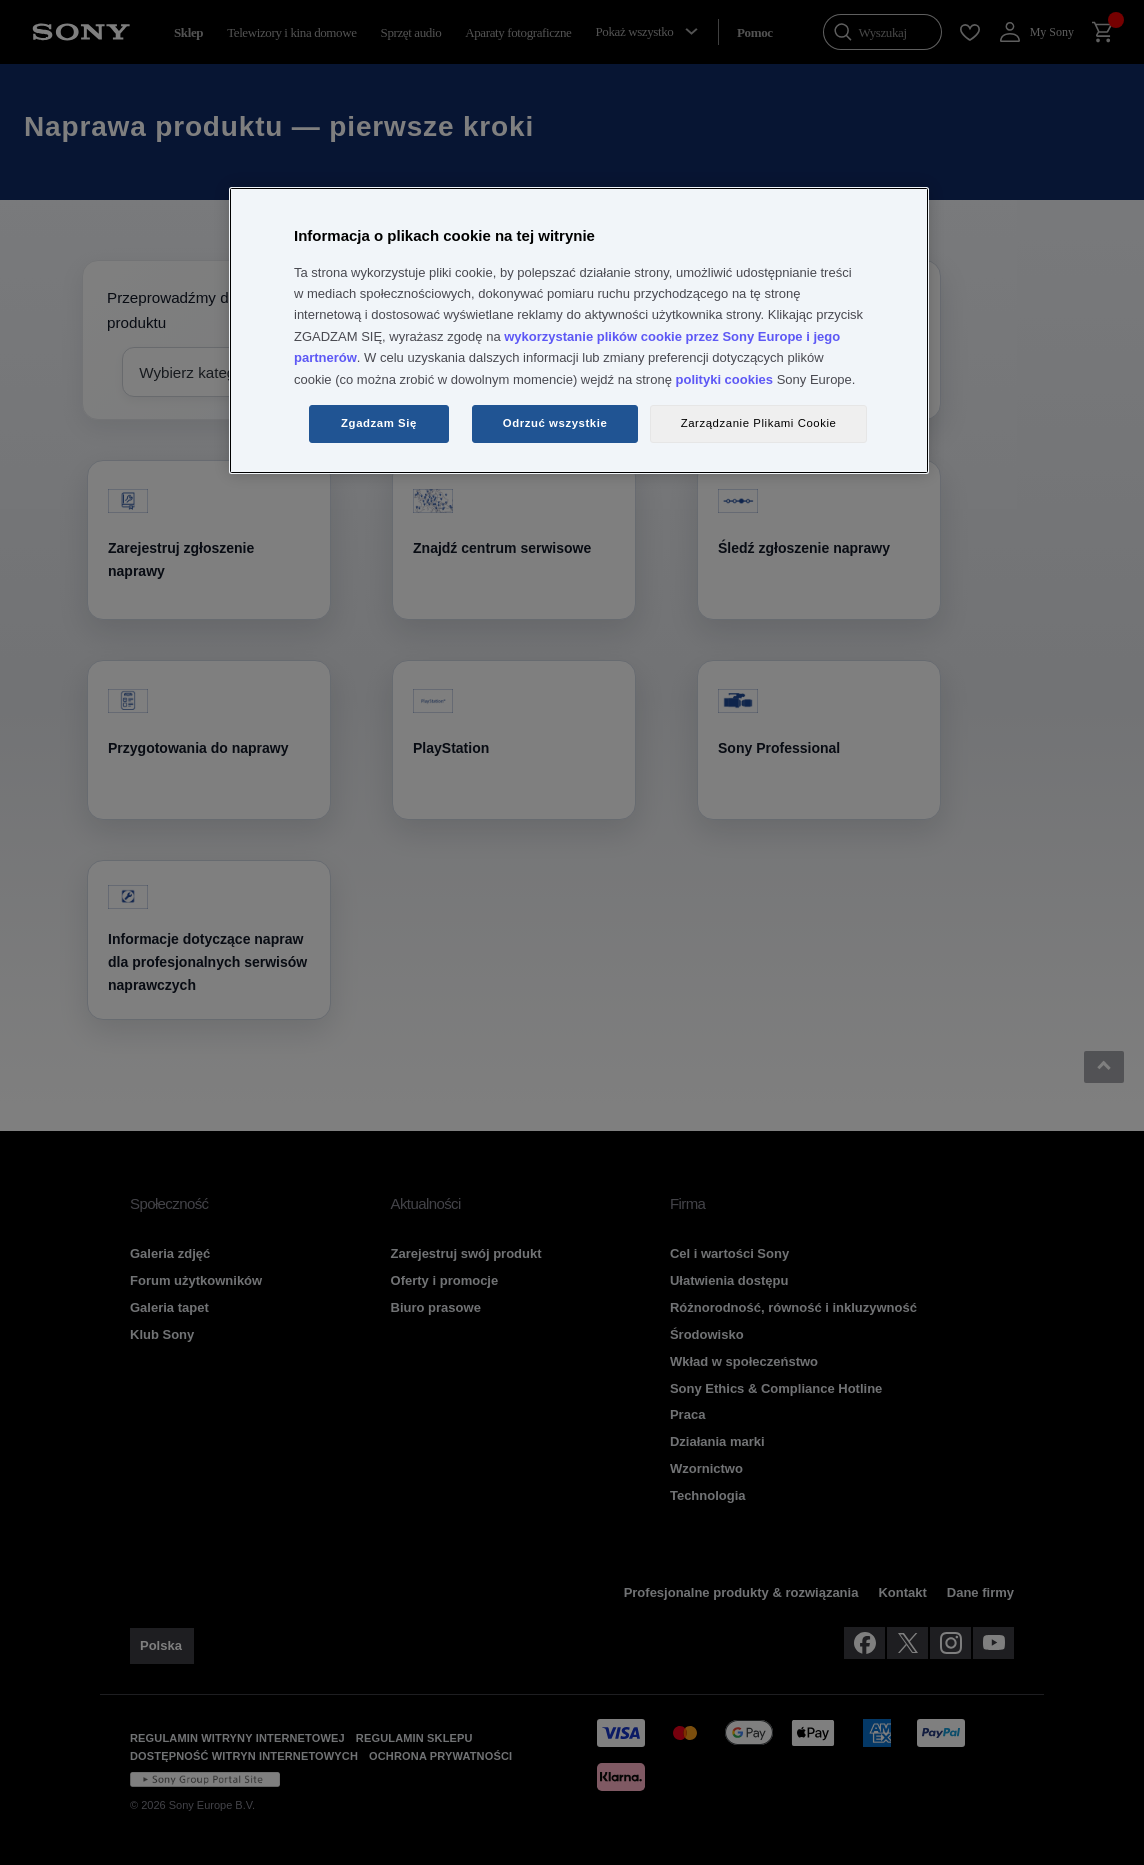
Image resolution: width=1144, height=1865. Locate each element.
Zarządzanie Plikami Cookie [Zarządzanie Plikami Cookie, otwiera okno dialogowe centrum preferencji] (759, 423)
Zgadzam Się (379, 423)
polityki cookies (725, 379)
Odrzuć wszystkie (555, 423)
